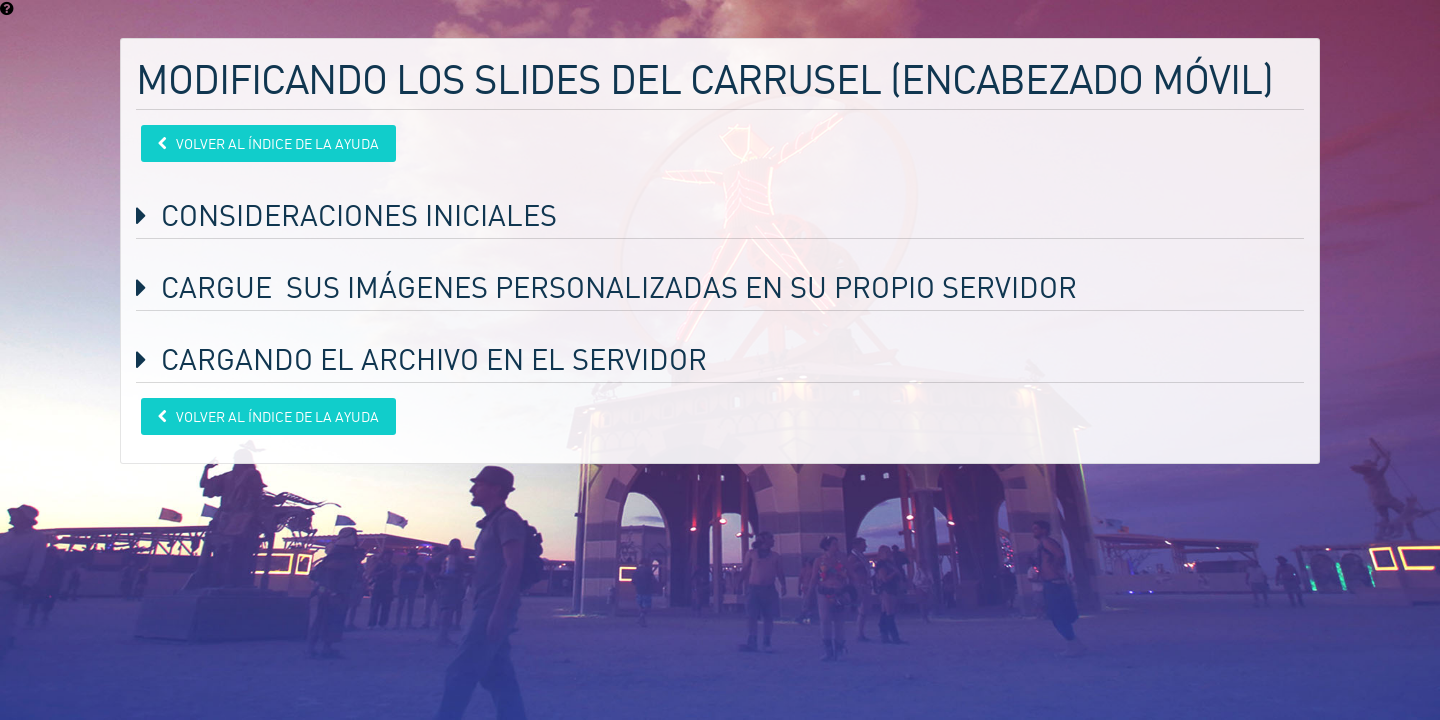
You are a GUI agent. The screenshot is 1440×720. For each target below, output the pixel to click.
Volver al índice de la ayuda (276, 143)
